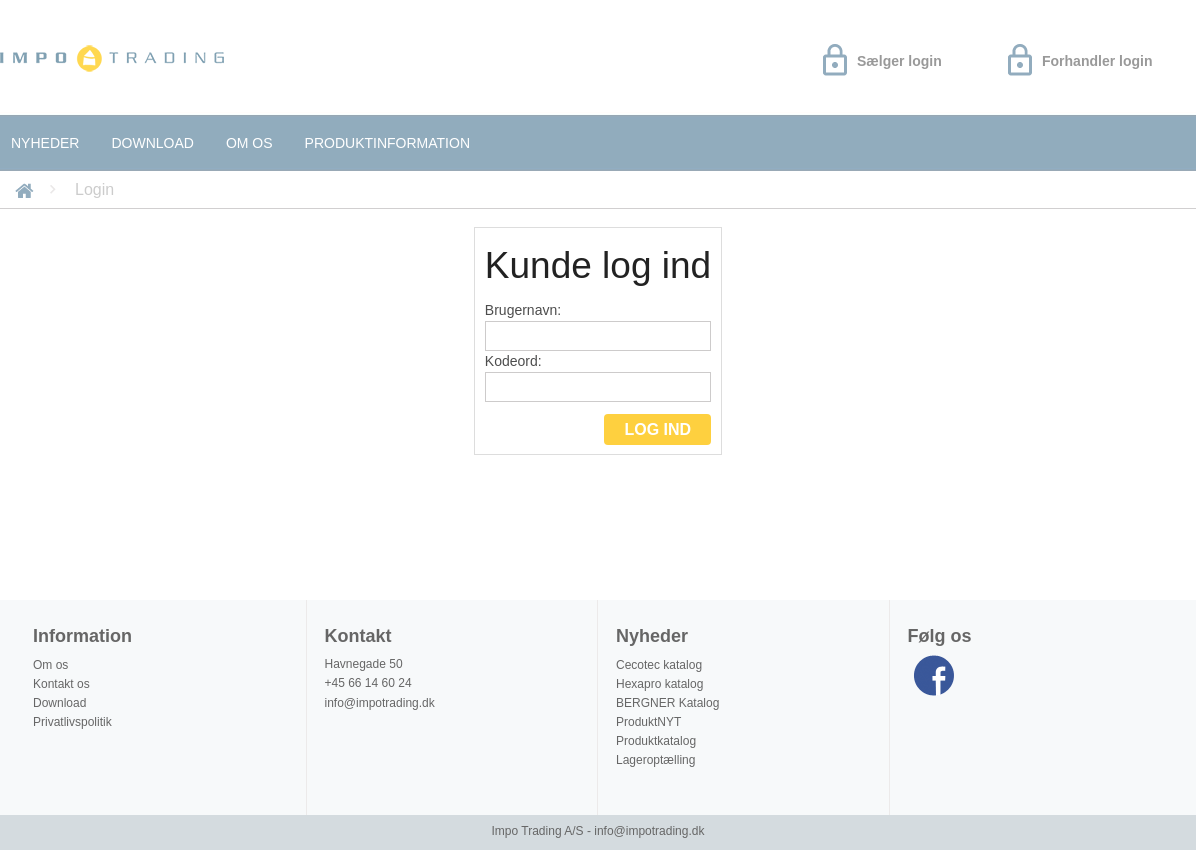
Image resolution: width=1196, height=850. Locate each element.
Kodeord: (598, 377)
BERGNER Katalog (667, 703)
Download (152, 143)
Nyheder (45, 143)
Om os (249, 143)
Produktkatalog (656, 741)
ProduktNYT (648, 722)
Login (94, 189)
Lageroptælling (655, 760)
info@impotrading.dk (380, 703)
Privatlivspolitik (72, 722)
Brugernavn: (598, 326)
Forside (27, 189)
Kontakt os (61, 684)
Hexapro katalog (659, 684)
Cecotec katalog (659, 665)
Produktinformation (387, 143)
